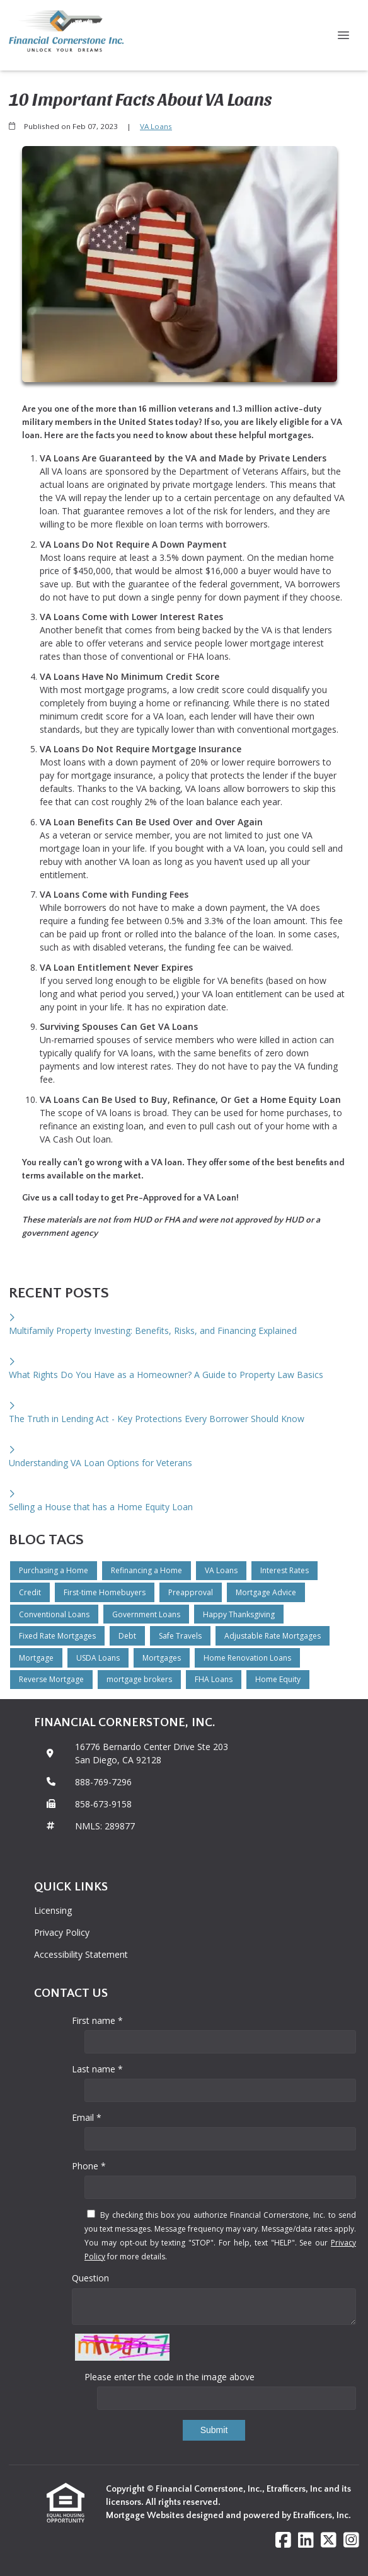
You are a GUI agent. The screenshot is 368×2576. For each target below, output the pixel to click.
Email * (86, 2117)
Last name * (97, 2069)
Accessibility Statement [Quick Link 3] (81, 1954)
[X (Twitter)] (328, 2540)
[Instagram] (351, 2540)
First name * (97, 2020)
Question (90, 2278)
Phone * (89, 2166)
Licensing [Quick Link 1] (53, 1910)
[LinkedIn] (306, 2540)
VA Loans (156, 126)
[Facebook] (283, 2540)
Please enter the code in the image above (169, 2377)
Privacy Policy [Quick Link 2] (61, 1932)
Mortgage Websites (146, 2516)
